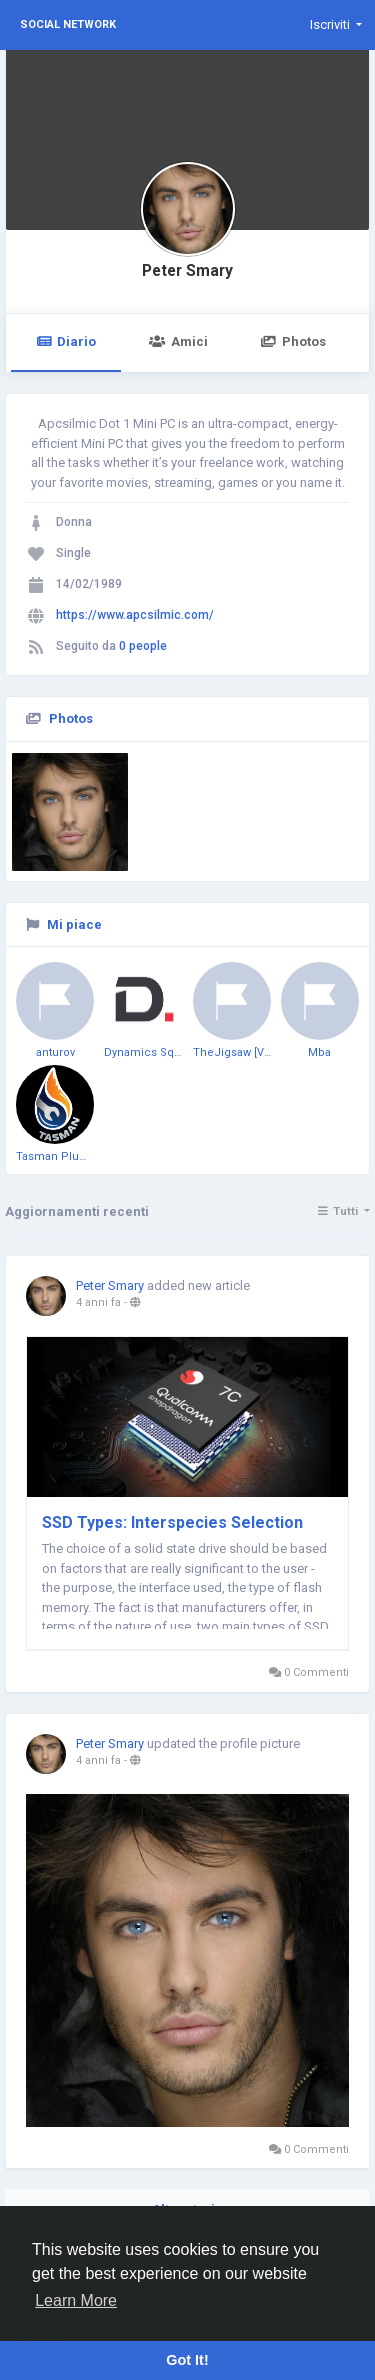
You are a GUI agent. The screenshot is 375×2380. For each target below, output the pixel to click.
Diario (66, 341)
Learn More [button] (76, 2300)
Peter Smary (187, 271)
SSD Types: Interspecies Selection (172, 1522)
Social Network (68, 24)
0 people (143, 646)
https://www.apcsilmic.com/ (135, 615)
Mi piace (74, 924)
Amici (178, 341)
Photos (293, 341)
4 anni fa (98, 1302)
